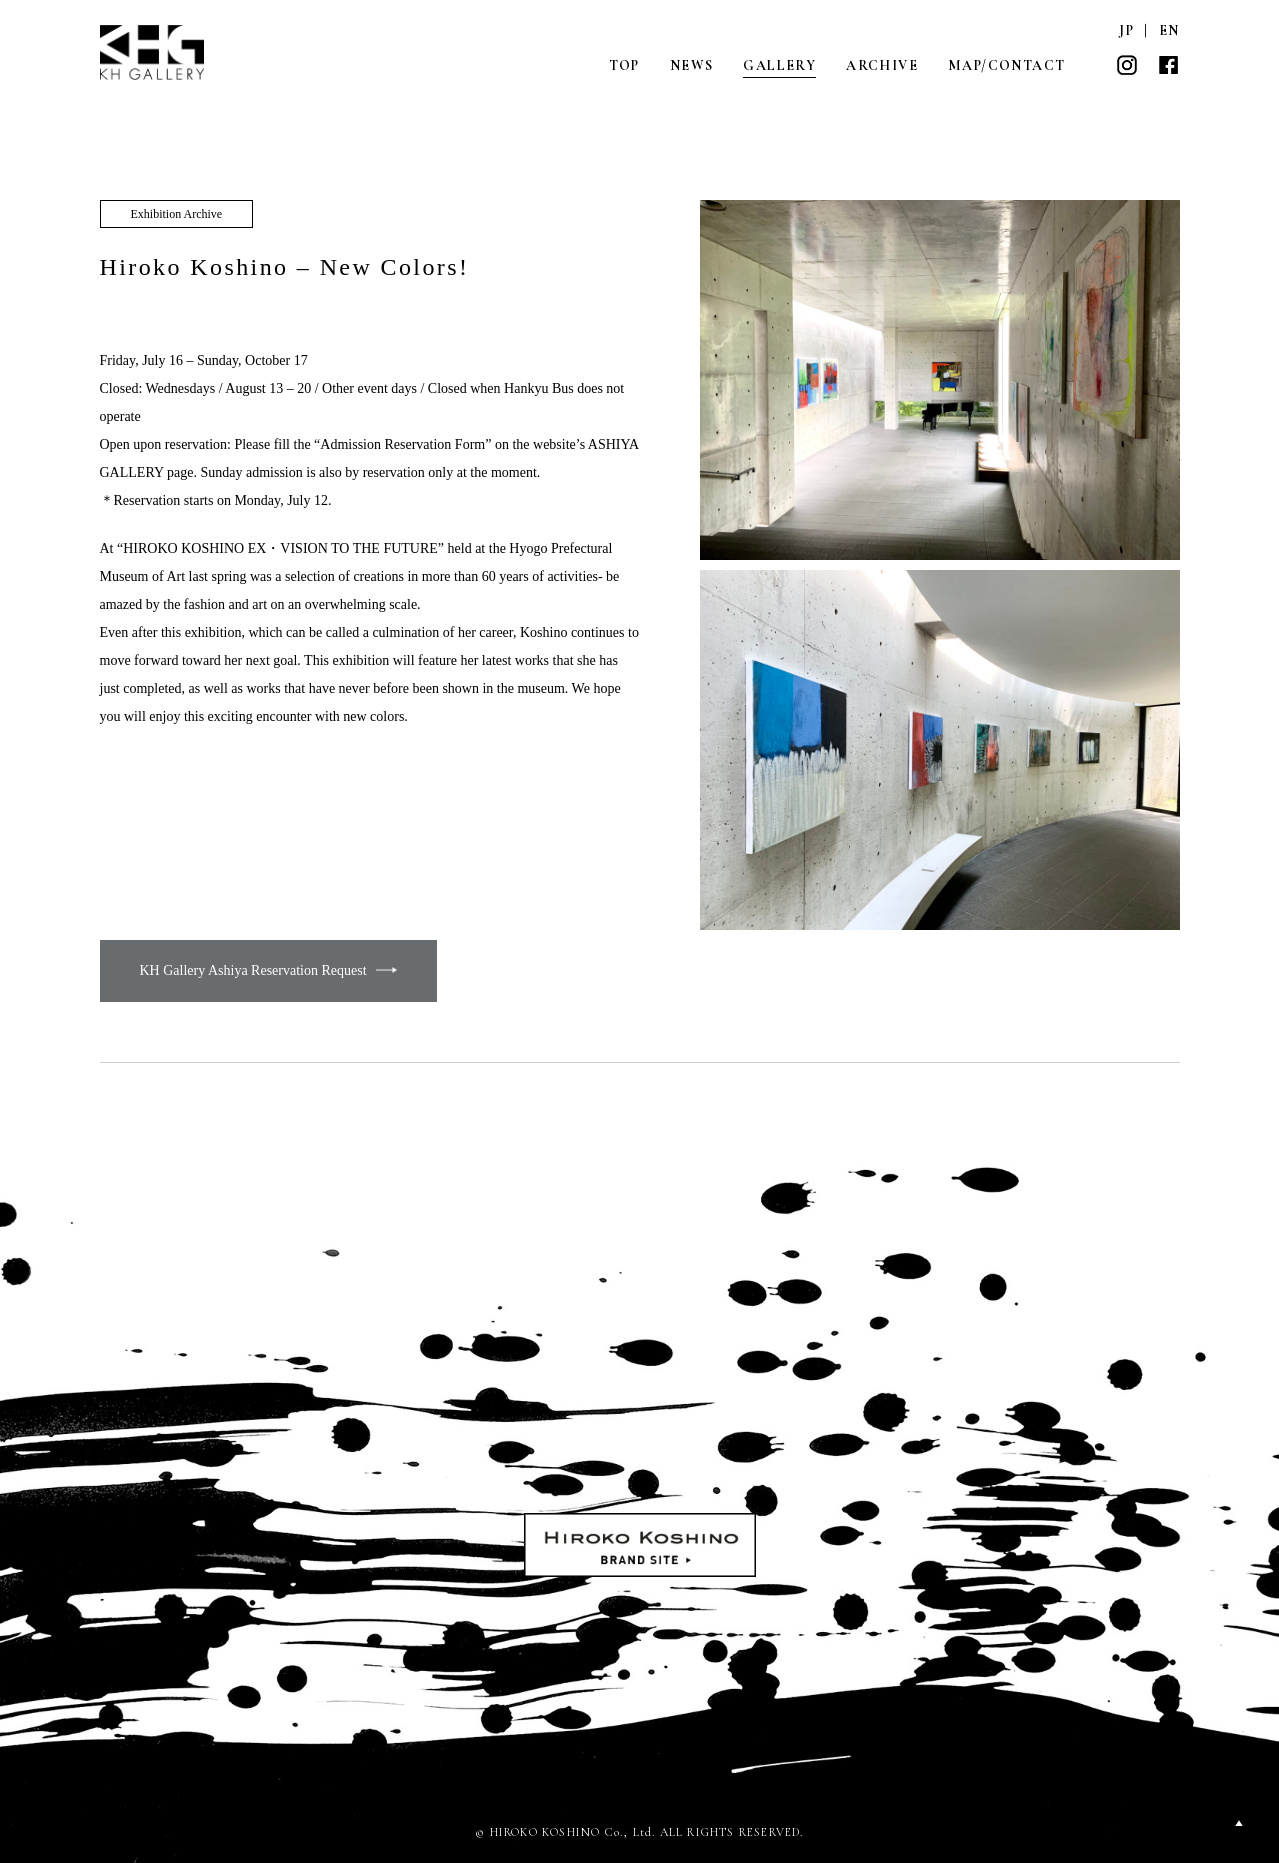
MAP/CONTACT (1006, 65)
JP (1126, 30)
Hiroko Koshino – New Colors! (285, 267)
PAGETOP (1239, 1823)
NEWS (692, 65)
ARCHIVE (882, 65)
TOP (624, 65)
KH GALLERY (153, 52)
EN (1169, 30)
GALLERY (779, 65)
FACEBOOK (1169, 65)
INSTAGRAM (1127, 65)
